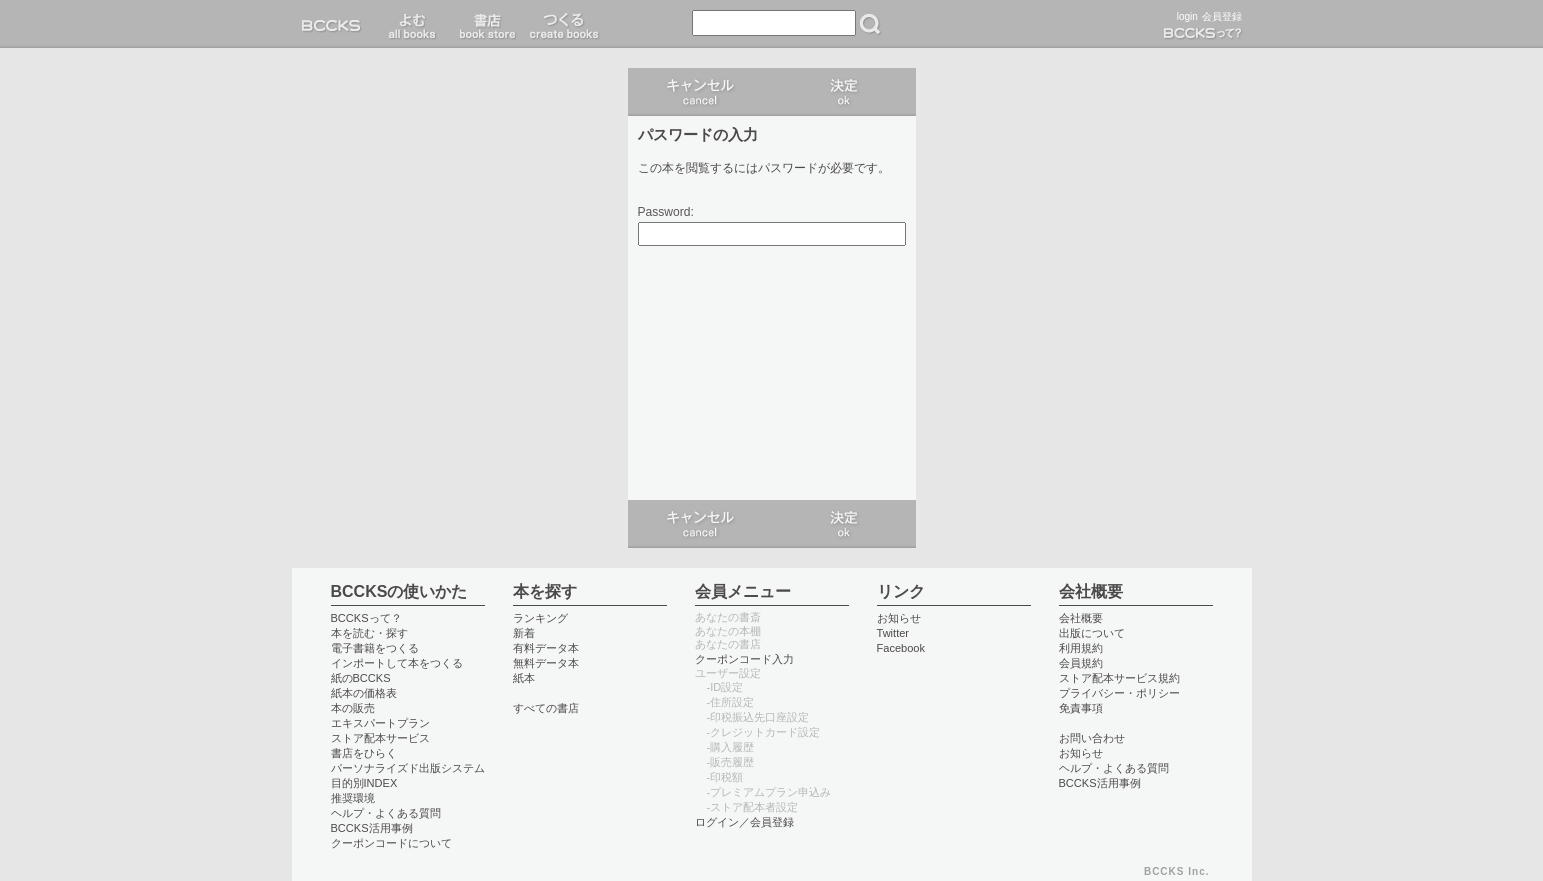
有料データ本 (546, 648)
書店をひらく (364, 753)
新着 (524, 633)
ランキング (540, 618)
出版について (1092, 633)
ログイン (844, 92)
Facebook (901, 648)
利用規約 (1081, 648)
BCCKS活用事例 (372, 828)
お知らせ (899, 618)
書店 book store (484, 24)
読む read (412, 24)
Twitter (893, 633)
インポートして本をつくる (397, 663)
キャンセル (700, 92)
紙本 (524, 678)
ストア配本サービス (380, 738)
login (1187, 16)
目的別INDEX (364, 783)
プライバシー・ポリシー (1119, 693)
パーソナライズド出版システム (408, 768)
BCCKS (335, 24)
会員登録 (1222, 16)
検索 (870, 24)
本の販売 (353, 708)
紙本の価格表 (364, 693)
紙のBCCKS (361, 678)
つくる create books (563, 24)
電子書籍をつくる (375, 648)
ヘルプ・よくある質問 (386, 813)
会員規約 (1081, 663)
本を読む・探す (369, 633)
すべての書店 (546, 708)
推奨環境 (353, 798)
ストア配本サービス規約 (1119, 678)
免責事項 (1081, 708)
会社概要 (1081, 618)
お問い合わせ (1092, 738)
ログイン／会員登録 (744, 822)
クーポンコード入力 (744, 659)
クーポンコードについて (391, 843)
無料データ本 (546, 663)
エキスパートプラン (380, 723)
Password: (666, 212)
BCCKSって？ (366, 618)
